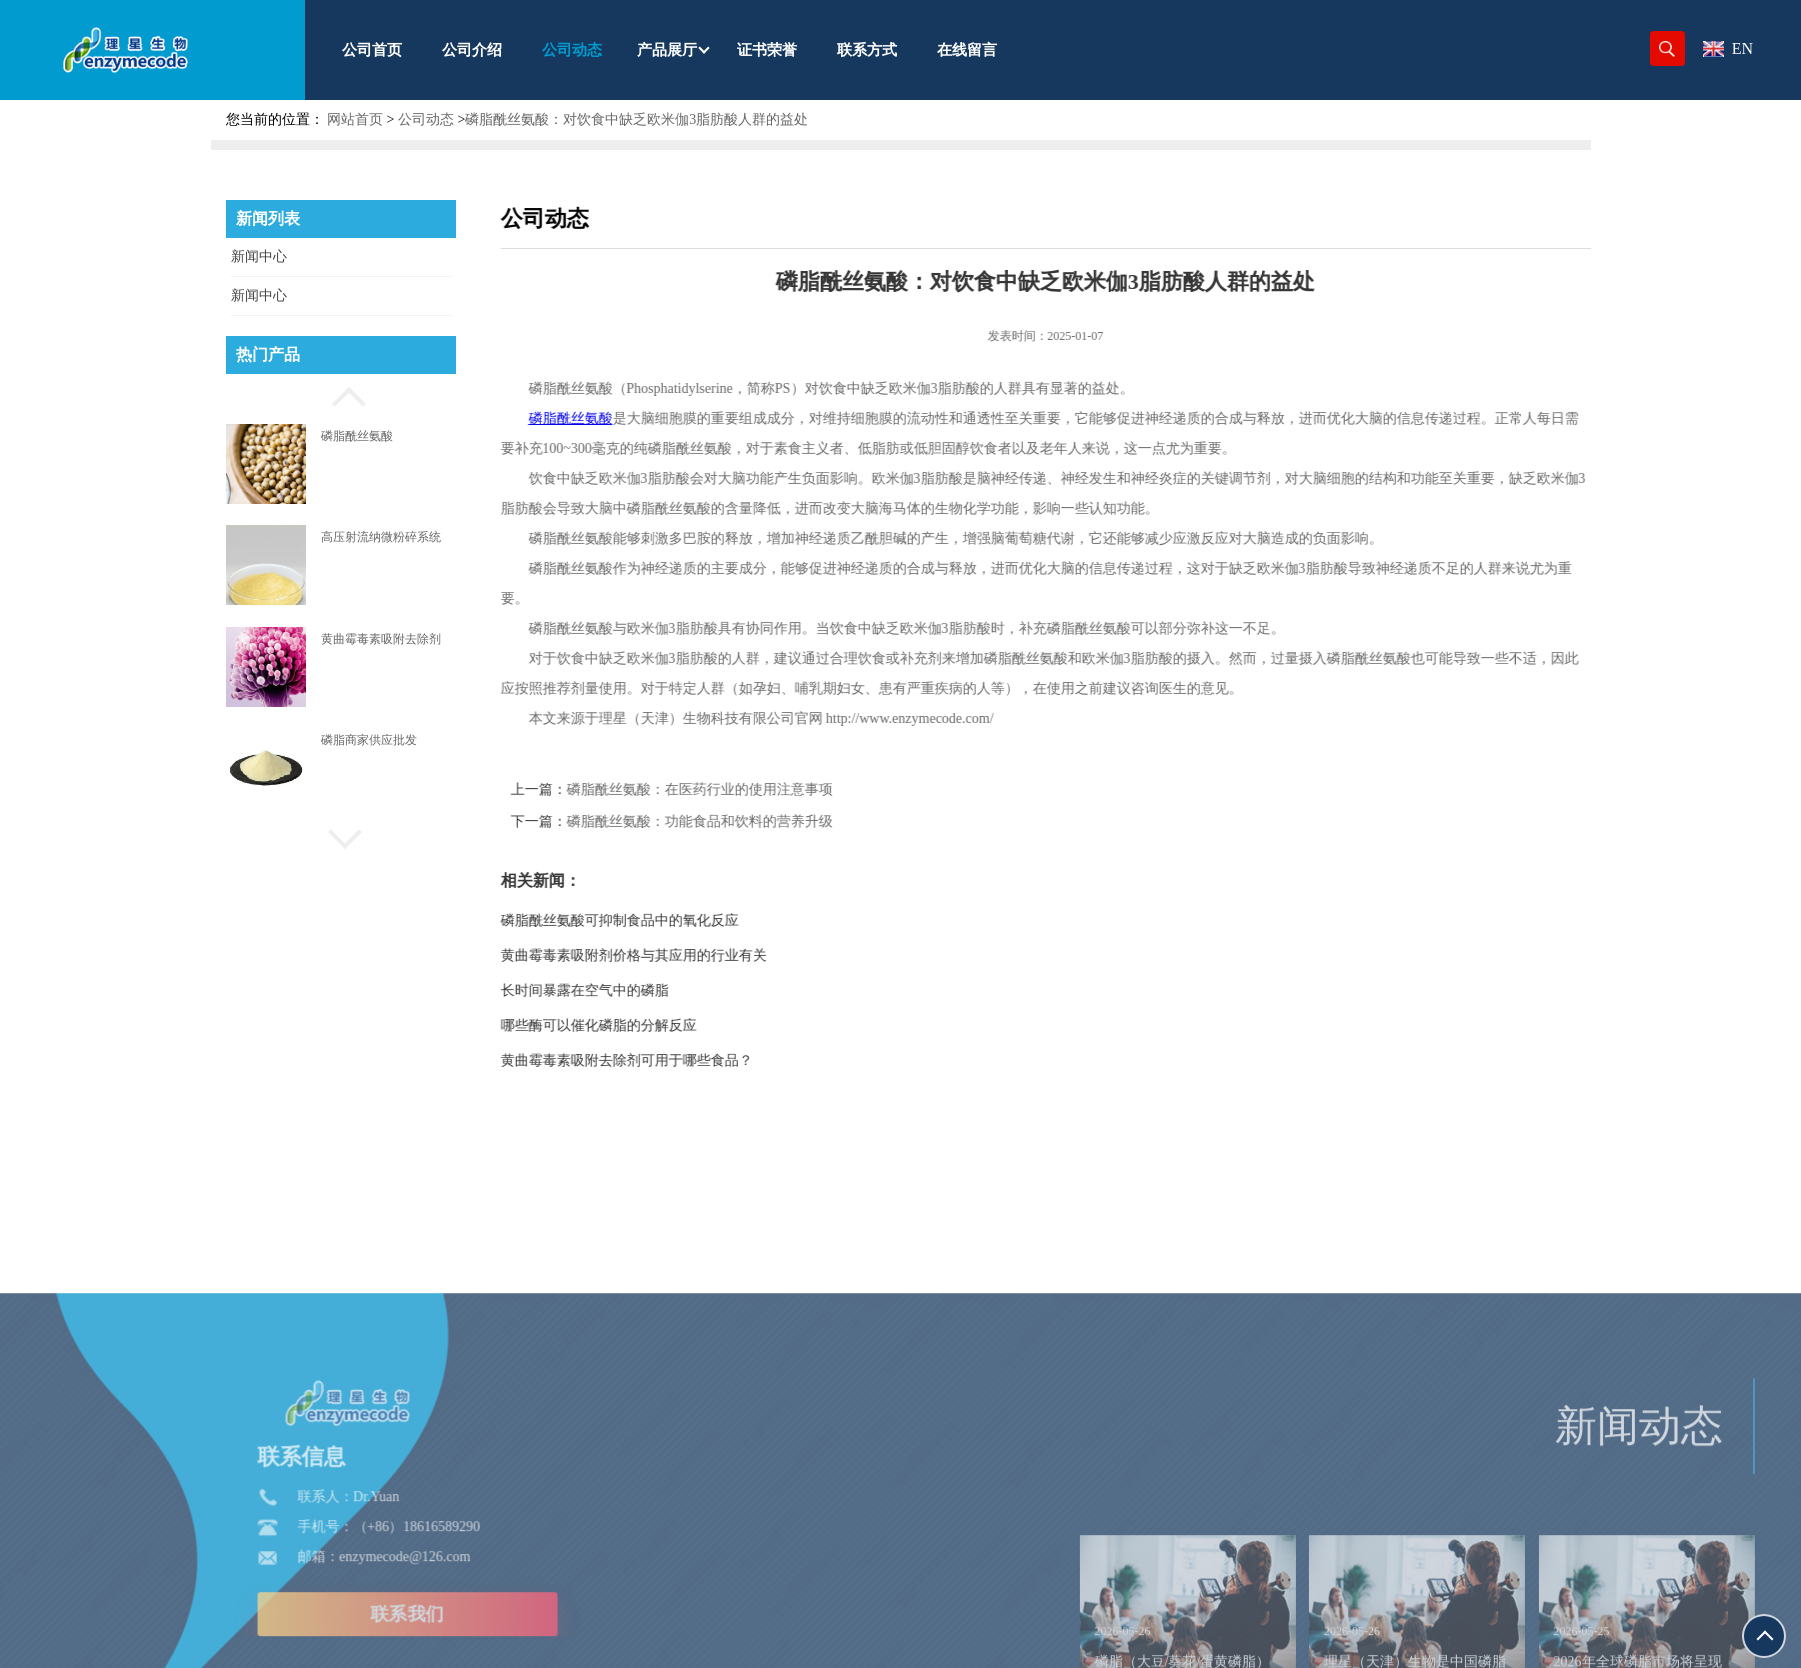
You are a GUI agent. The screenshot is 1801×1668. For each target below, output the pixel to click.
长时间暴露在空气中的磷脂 (643, 990)
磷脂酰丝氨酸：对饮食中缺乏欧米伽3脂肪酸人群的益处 (636, 119)
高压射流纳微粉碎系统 (381, 537)
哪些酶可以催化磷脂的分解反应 (657, 1025)
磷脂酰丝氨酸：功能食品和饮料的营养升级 (758, 821)
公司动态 (426, 119)
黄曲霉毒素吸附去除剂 (381, 639)
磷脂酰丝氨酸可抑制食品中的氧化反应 (678, 920)
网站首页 (355, 119)
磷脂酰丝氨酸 (357, 436)
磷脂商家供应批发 (369, 740)
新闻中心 (259, 256)
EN (1728, 48)
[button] (341, 394)
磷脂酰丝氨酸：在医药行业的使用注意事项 (758, 789)
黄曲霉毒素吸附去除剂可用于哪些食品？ (685, 1060)
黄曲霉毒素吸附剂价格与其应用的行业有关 (692, 955)
